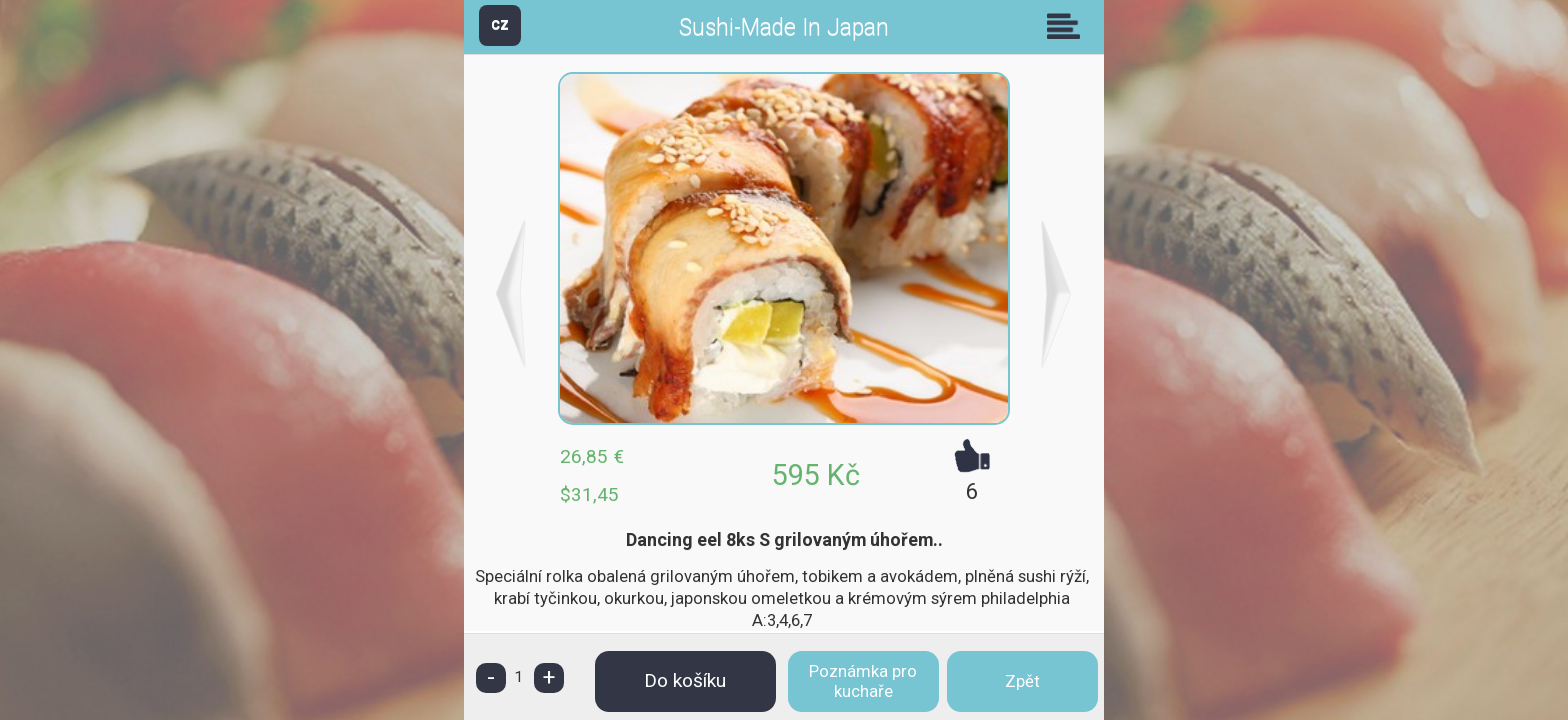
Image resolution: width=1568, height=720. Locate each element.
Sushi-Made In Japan (784, 27)
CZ (500, 24)
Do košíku (685, 680)
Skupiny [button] (1068, 26)
